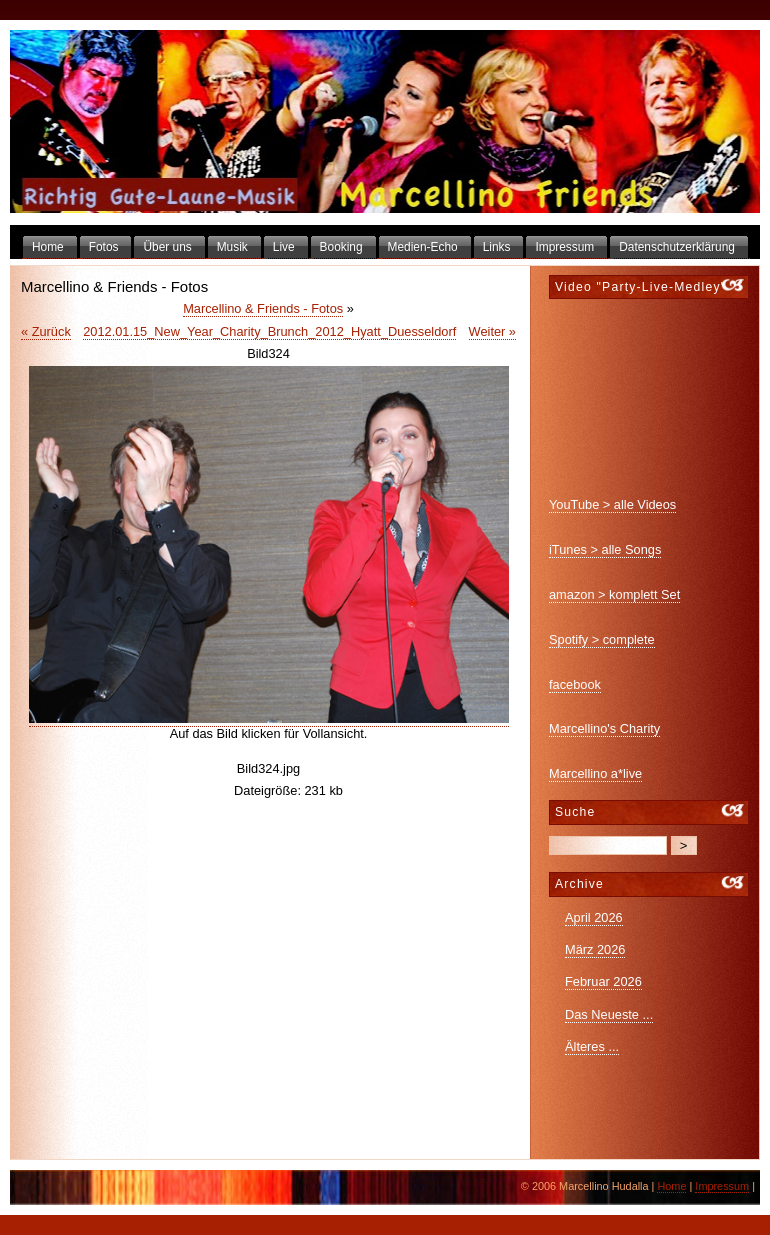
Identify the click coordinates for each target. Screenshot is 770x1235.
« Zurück (46, 331)
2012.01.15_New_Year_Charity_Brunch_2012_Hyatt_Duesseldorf (269, 331)
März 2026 (595, 949)
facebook (575, 684)
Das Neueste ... (609, 1014)
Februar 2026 (603, 981)
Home (671, 1186)
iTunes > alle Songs (605, 549)
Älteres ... (592, 1046)
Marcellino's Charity (604, 728)
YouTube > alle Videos (612, 504)
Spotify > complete (602, 639)
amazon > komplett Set (614, 594)
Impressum (722, 1186)
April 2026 (594, 917)
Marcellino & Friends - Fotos (263, 308)
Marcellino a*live (595, 773)
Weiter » (492, 331)
